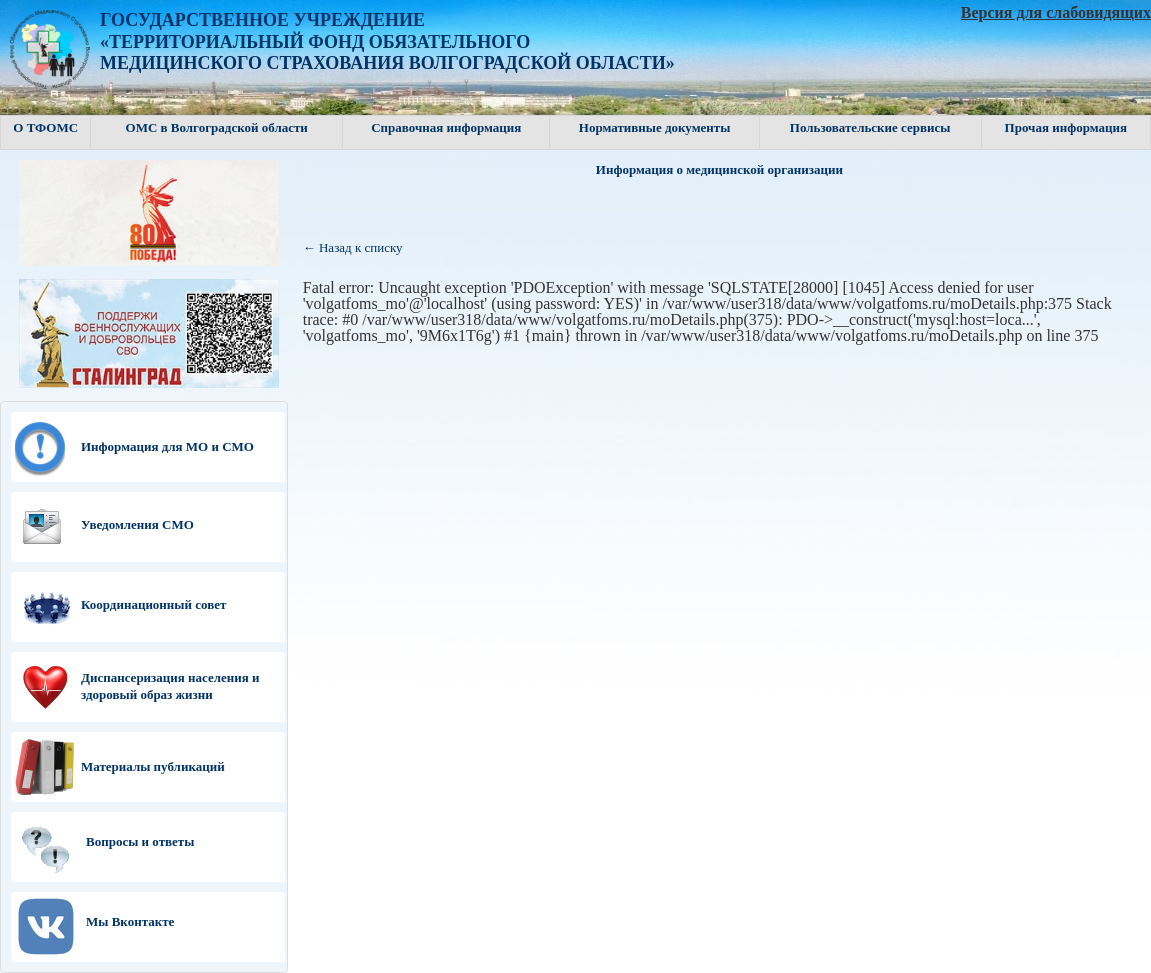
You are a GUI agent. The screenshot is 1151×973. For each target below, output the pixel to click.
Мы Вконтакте (130, 921)
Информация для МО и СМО (167, 446)
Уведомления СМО (137, 524)
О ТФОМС (45, 127)
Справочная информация (446, 127)
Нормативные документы (655, 127)
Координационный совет (153, 604)
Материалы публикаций (153, 766)
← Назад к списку (353, 247)
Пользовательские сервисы (870, 127)
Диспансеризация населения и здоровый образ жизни (170, 686)
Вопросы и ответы (140, 841)
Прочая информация (1066, 127)
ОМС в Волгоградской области (217, 127)
